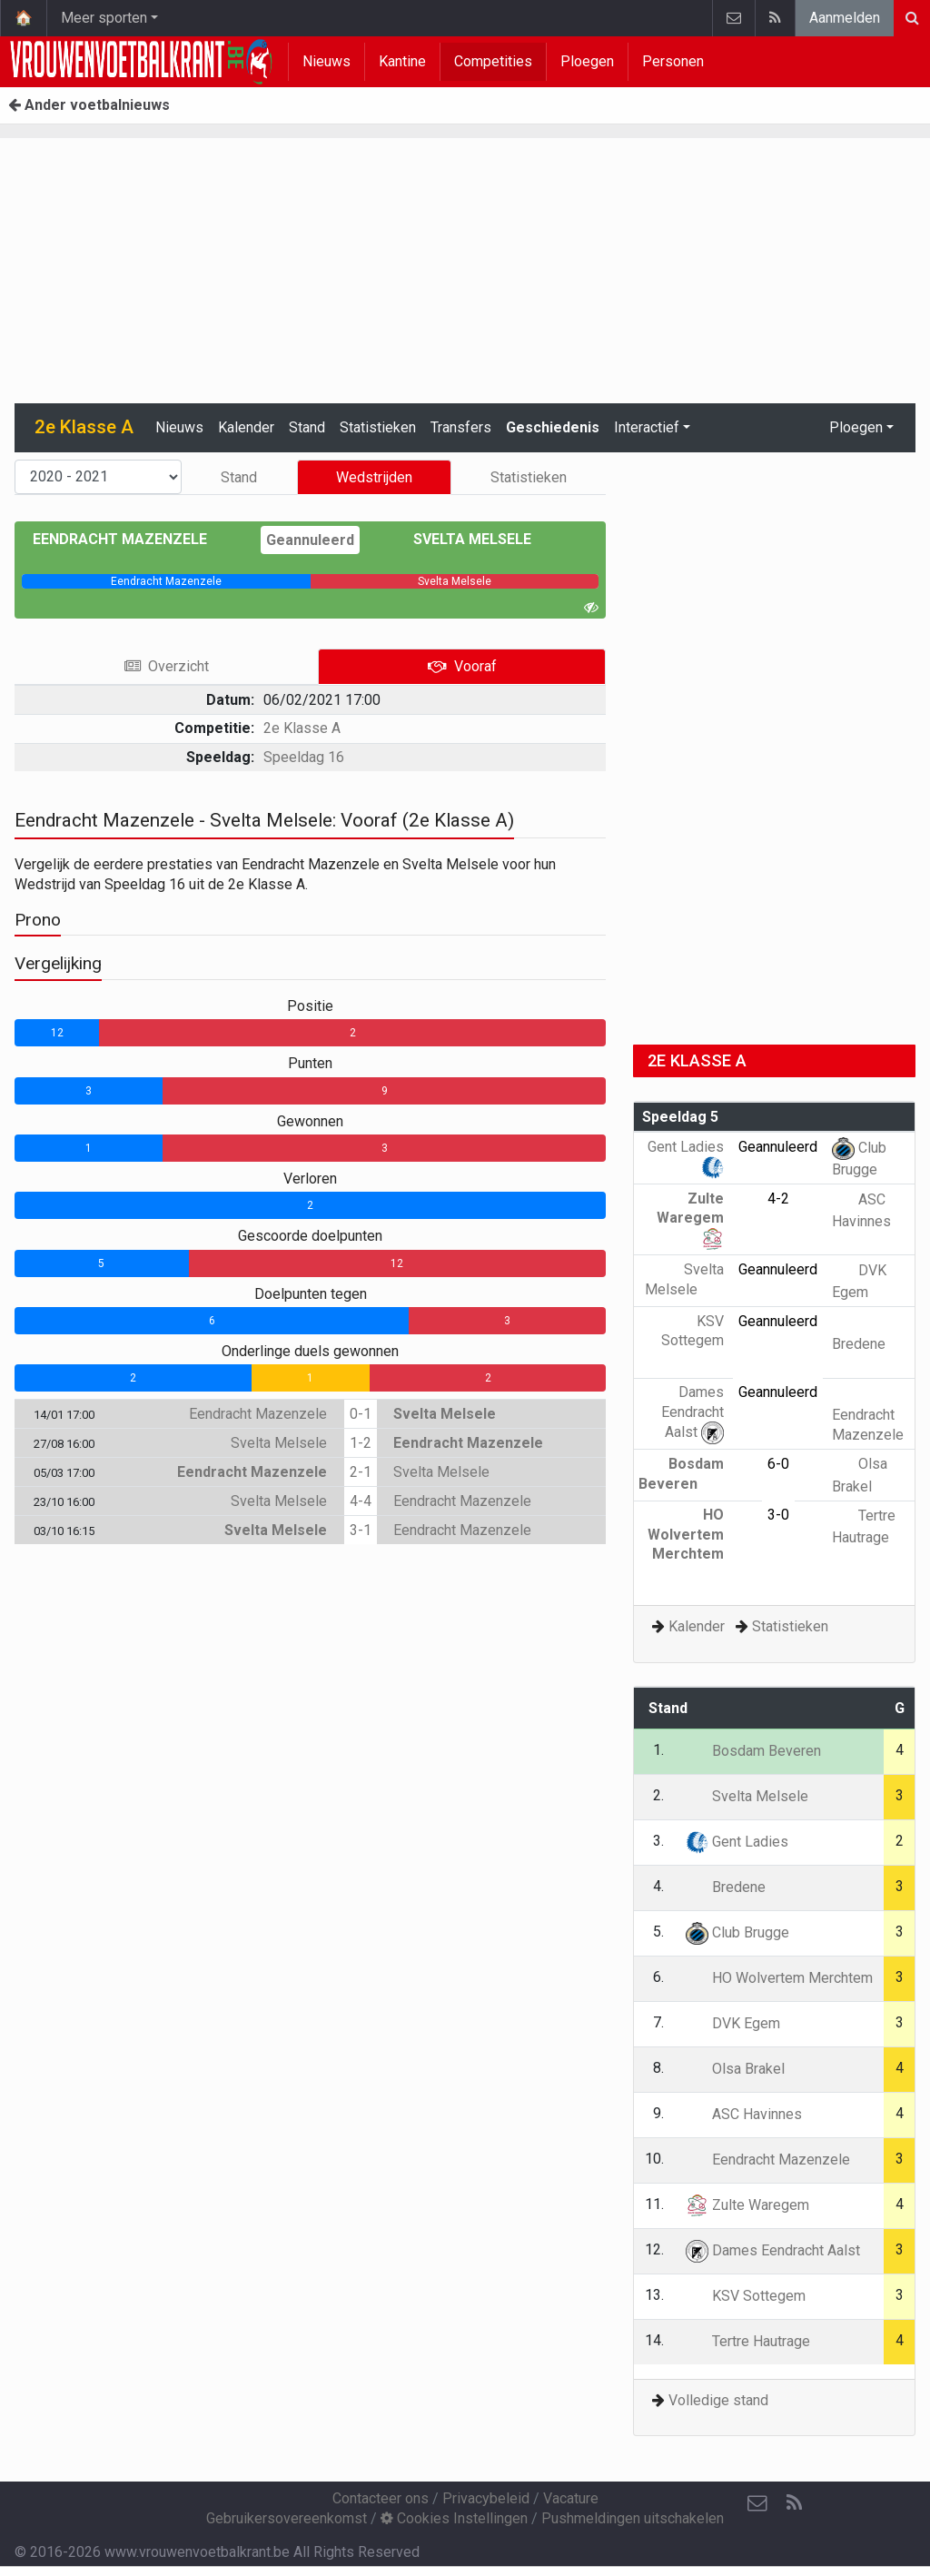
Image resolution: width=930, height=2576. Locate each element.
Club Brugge (737, 1932)
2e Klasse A (302, 728)
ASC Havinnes (744, 2114)
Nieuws (326, 61)
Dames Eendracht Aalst (692, 1411)
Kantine (402, 61)
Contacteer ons (380, 2498)
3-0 (778, 1514)
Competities (493, 61)
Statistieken (378, 427)
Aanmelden (844, 17)
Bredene (726, 1887)
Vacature (571, 2498)
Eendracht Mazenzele (133, 539)
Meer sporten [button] (104, 17)
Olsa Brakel (735, 2068)
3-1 (360, 1530)
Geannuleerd (310, 540)
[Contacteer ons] (757, 2503)
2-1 (360, 1472)
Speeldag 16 (303, 757)
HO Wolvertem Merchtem (686, 1544)
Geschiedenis (552, 427)
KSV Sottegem (692, 1341)
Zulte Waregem (690, 1218)
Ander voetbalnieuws (89, 105)
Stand (307, 427)
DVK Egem (733, 2023)
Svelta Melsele (459, 539)
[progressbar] (166, 581)
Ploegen (587, 61)
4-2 (778, 1198)
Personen (673, 61)
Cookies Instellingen (454, 2518)
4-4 (360, 1501)
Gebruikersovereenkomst (286, 2518)
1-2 (360, 1442)
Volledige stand (718, 2400)
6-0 (778, 1463)
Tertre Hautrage (748, 2341)
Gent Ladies (737, 1841)
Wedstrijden (374, 477)
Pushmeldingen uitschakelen (632, 2518)
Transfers (460, 427)
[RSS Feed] (794, 2503)
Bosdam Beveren (753, 1750)
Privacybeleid (485, 2498)
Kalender (246, 427)
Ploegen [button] (856, 427)
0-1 (360, 1413)
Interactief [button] (646, 427)
